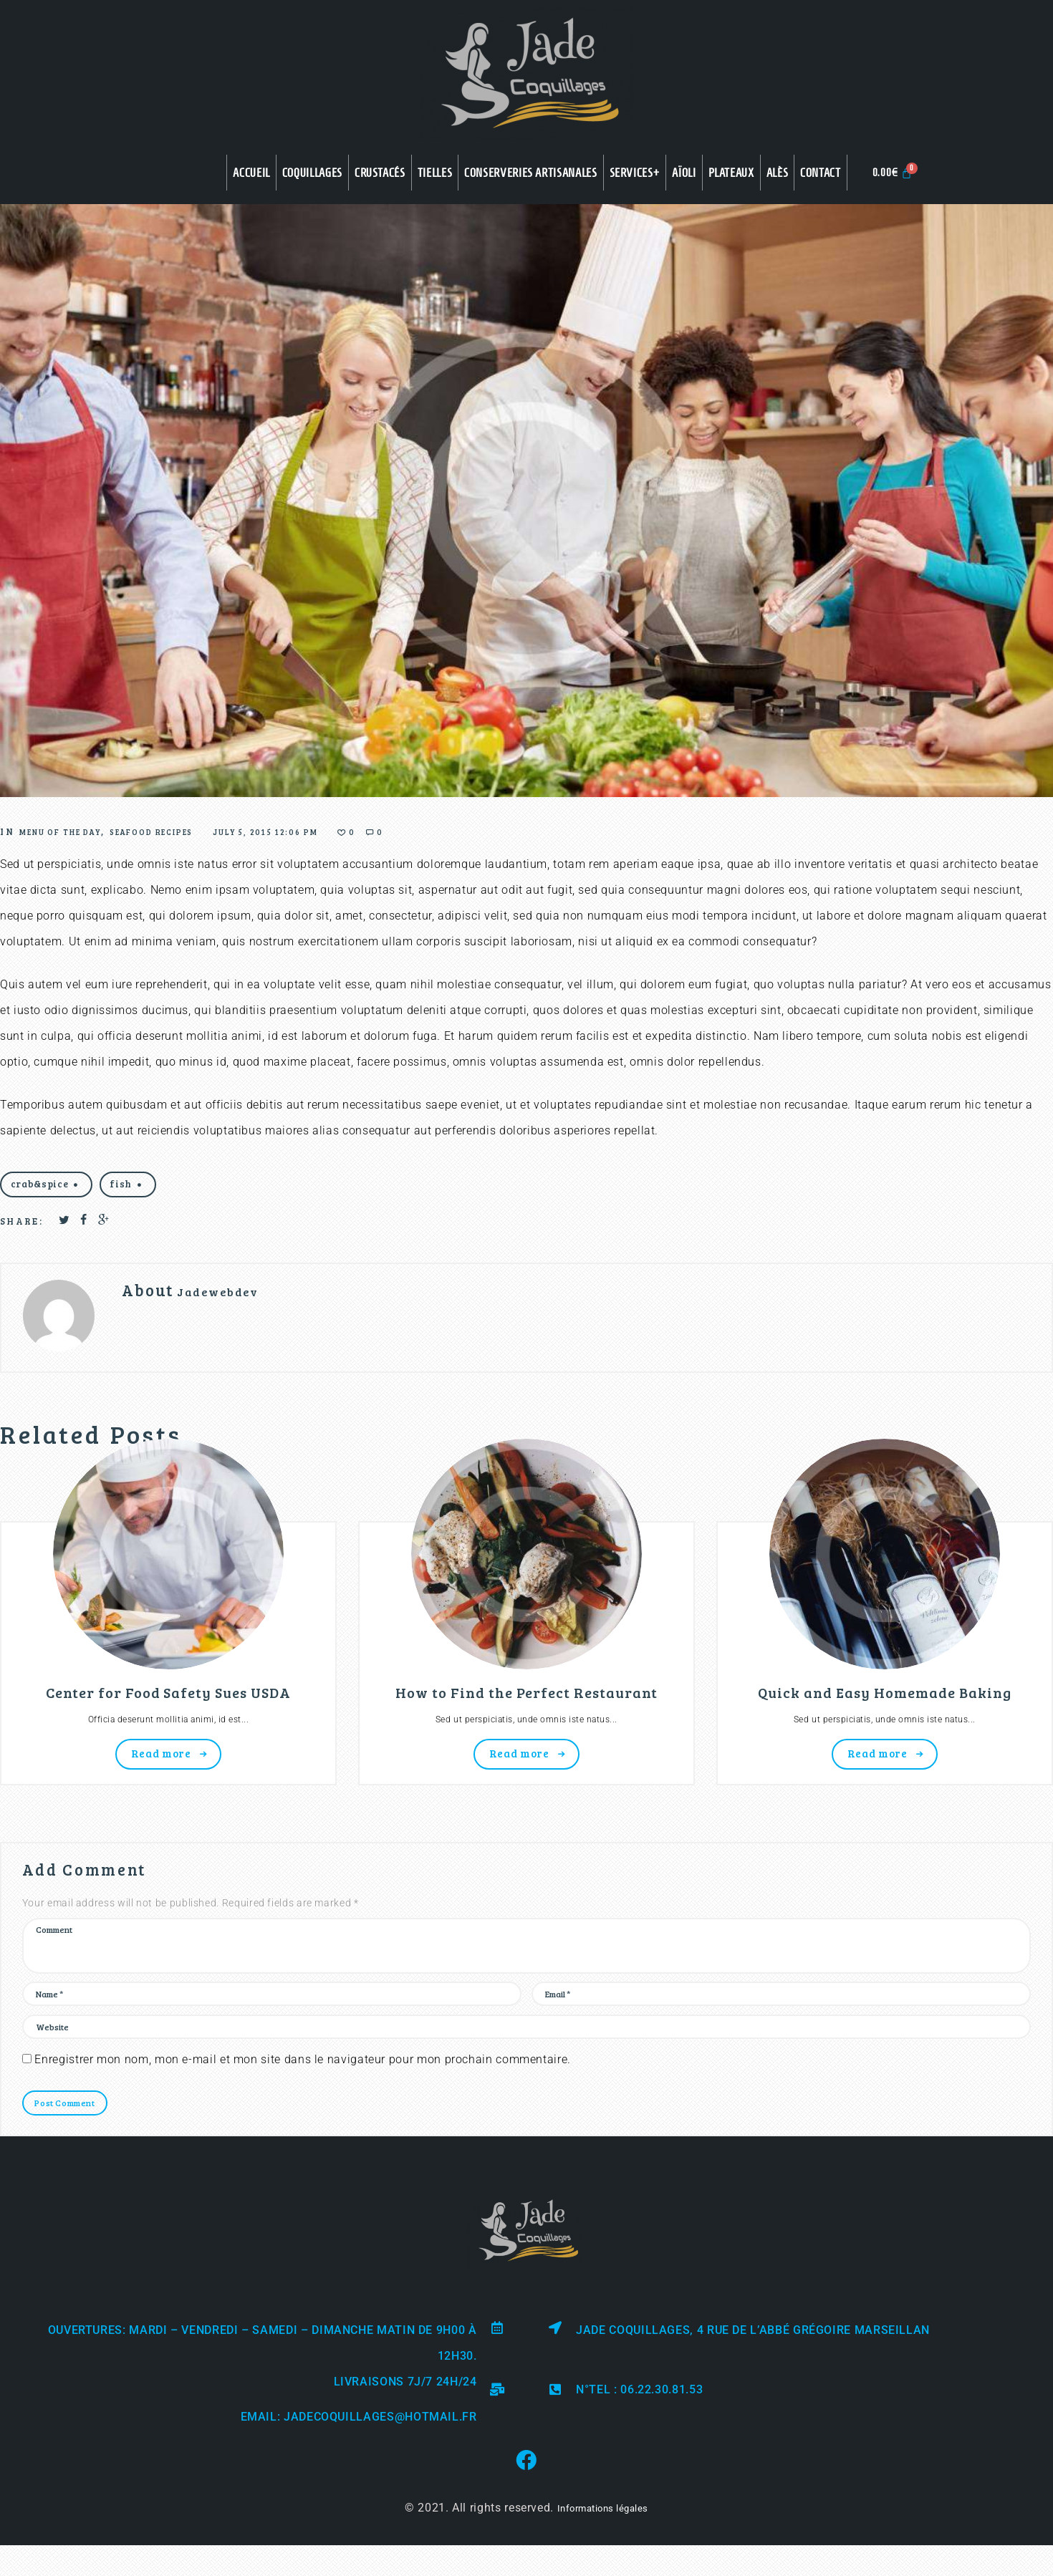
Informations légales (602, 2553)
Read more (161, 1770)
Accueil (251, 172)
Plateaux (731, 172)
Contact (820, 172)
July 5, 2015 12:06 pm (355, 831)
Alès (777, 172)
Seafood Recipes (205, 831)
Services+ (635, 172)
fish (142, 1187)
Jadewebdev (230, 1299)
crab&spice (47, 1187)
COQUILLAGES (312, 172)
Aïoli (684, 172)
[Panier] (892, 172)
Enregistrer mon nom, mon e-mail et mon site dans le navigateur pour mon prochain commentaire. (302, 2101)
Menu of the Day (78, 831)
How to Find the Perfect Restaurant (526, 1703)
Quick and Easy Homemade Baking (885, 1703)
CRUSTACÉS (380, 172)
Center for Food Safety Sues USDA (168, 1703)
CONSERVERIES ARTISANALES (530, 172)
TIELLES (435, 172)
